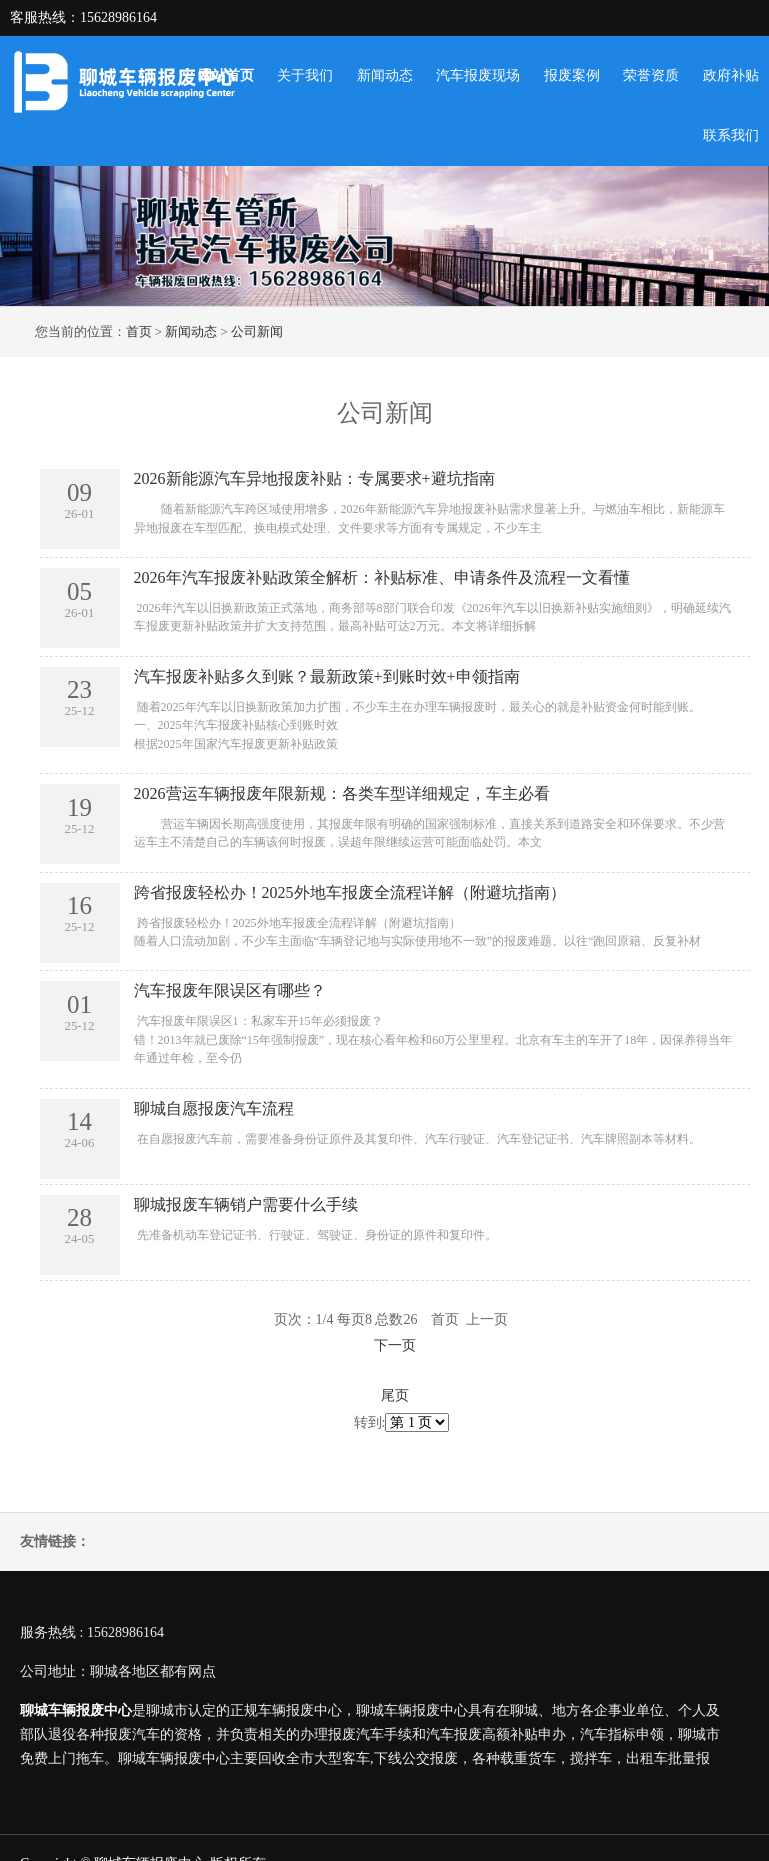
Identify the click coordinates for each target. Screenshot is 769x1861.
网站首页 (226, 75)
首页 (139, 331)
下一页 (395, 1345)
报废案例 (572, 75)
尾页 (395, 1395)
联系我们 (731, 135)
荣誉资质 (651, 75)
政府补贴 (731, 75)
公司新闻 (257, 331)
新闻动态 (385, 75)
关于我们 (305, 75)
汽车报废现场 (478, 75)
